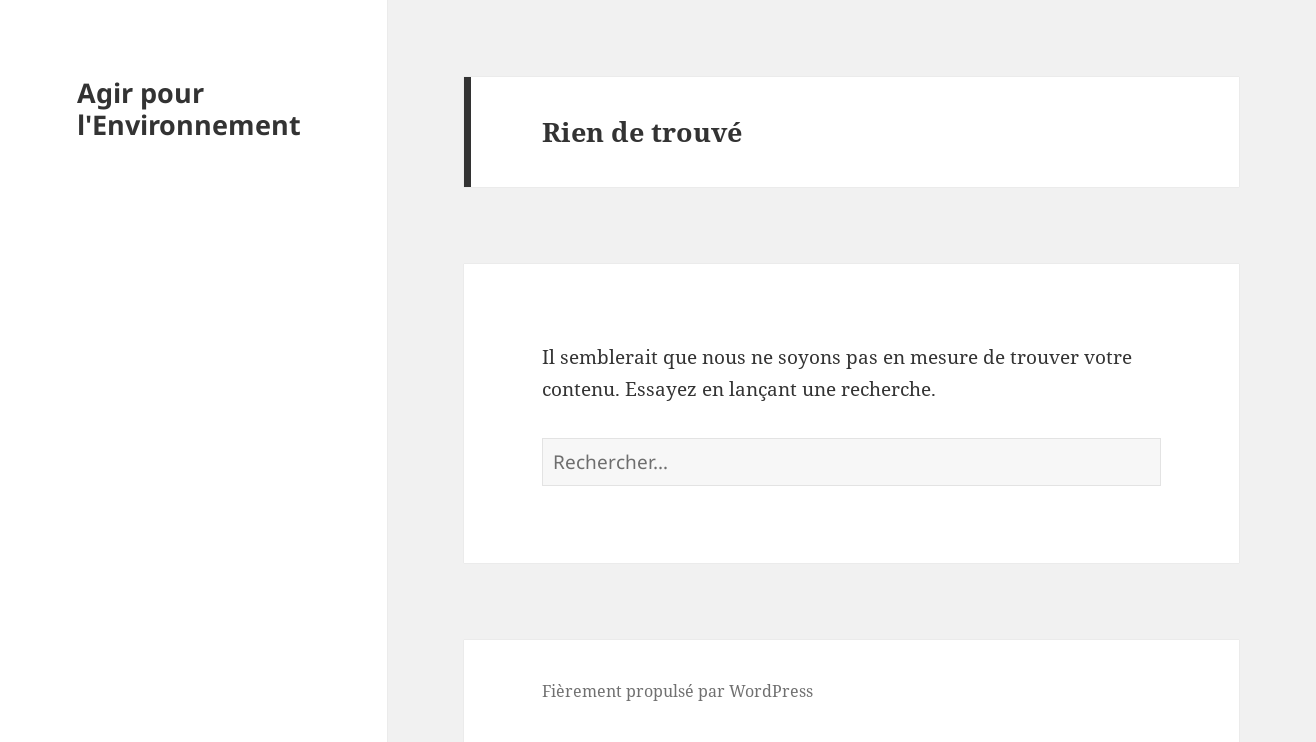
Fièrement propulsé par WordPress (677, 691)
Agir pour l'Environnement (189, 108)
